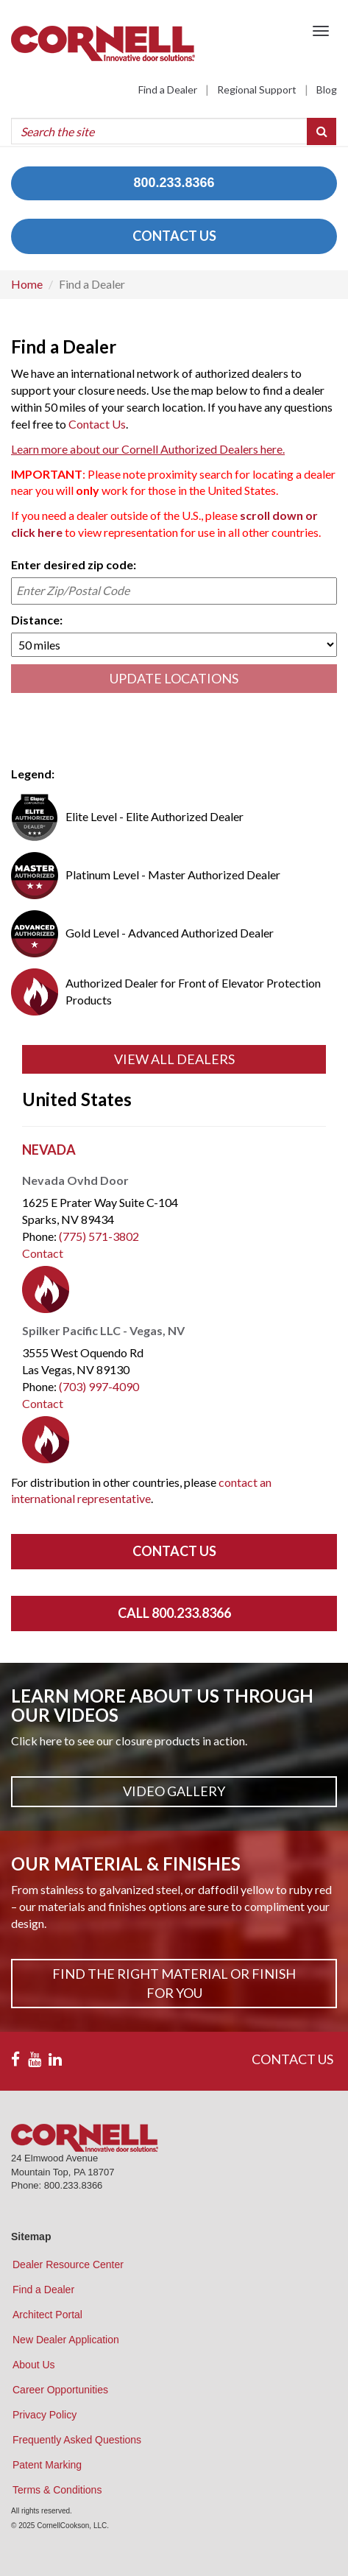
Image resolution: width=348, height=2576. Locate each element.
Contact (42, 1253)
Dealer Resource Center (68, 2264)
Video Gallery (174, 1791)
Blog (326, 89)
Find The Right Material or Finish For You (174, 1983)
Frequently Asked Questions (77, 2440)
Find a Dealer (167, 89)
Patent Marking (47, 2465)
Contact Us (97, 424)
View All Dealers (174, 1059)
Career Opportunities (60, 2390)
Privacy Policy (45, 2415)
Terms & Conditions (57, 2490)
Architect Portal (47, 2314)
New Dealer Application (66, 2340)
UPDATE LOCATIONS (174, 678)
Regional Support (256, 89)
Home (27, 284)
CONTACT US (174, 236)
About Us (34, 2365)
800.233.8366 (173, 182)
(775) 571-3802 (99, 1236)
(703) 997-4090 (99, 1386)
